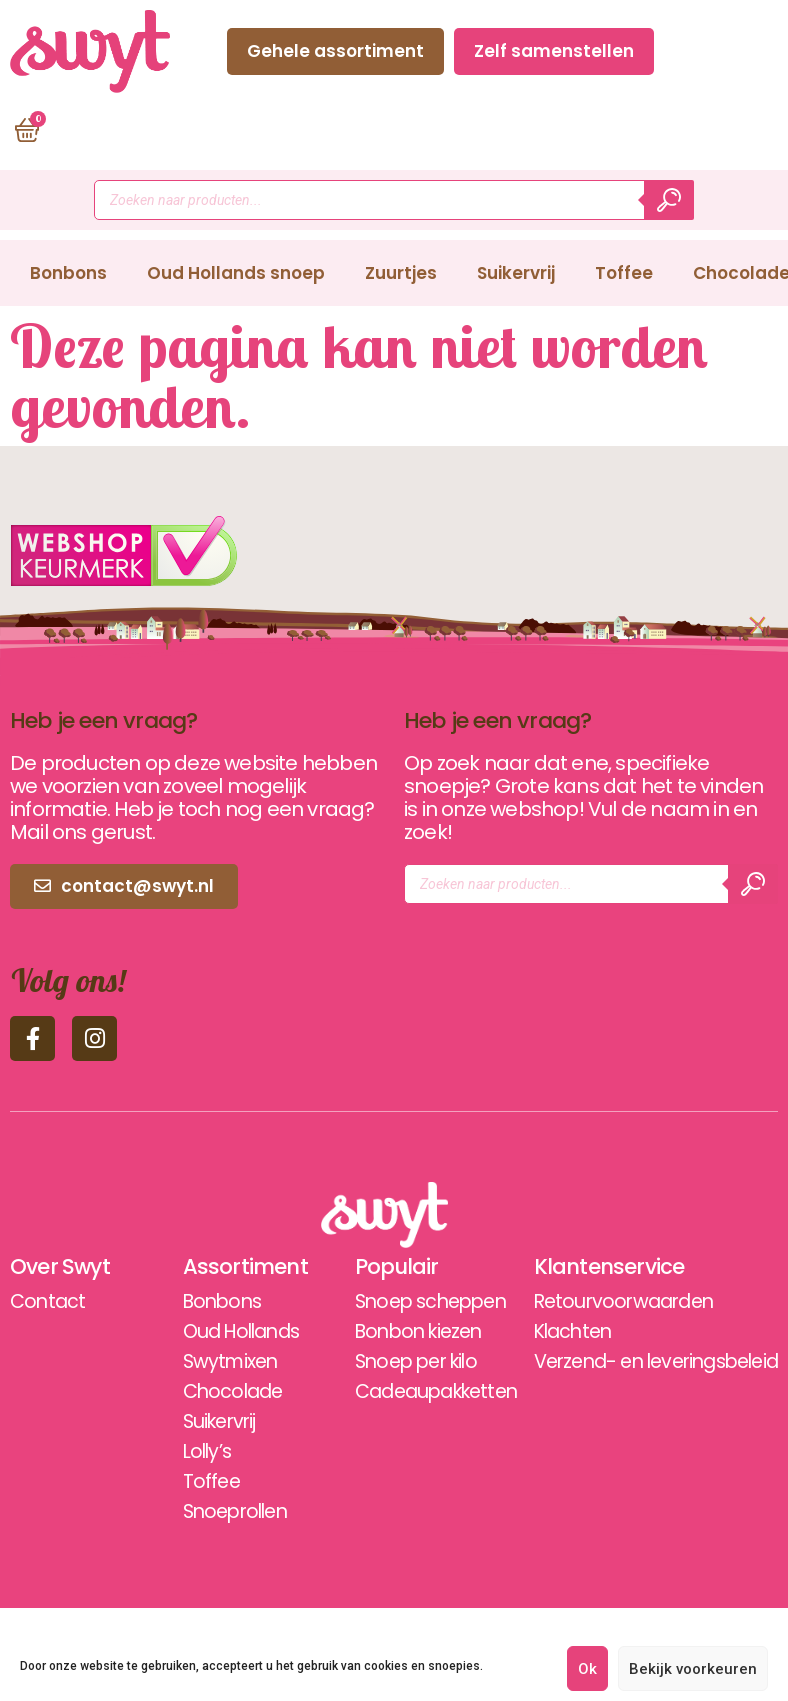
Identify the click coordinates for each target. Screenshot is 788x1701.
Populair (375, 1267)
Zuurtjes (401, 273)
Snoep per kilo (398, 1362)
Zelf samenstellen (554, 51)
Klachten (556, 1332)
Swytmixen (221, 1362)
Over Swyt (62, 1267)
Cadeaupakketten (420, 1392)
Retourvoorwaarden (608, 1302)
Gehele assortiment (335, 51)
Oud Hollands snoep (236, 273)
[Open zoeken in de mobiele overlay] (394, 200)
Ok (587, 1669)
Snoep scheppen (413, 1302)
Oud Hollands (234, 1332)
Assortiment (234, 1267)
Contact (721, 51)
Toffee (624, 273)
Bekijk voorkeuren (693, 1669)
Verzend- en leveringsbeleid (646, 1362)
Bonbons (68, 273)
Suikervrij (516, 273)
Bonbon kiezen (400, 1332)
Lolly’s (197, 1452)
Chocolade (224, 1392)
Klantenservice (591, 1267)
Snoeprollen (227, 1512)
